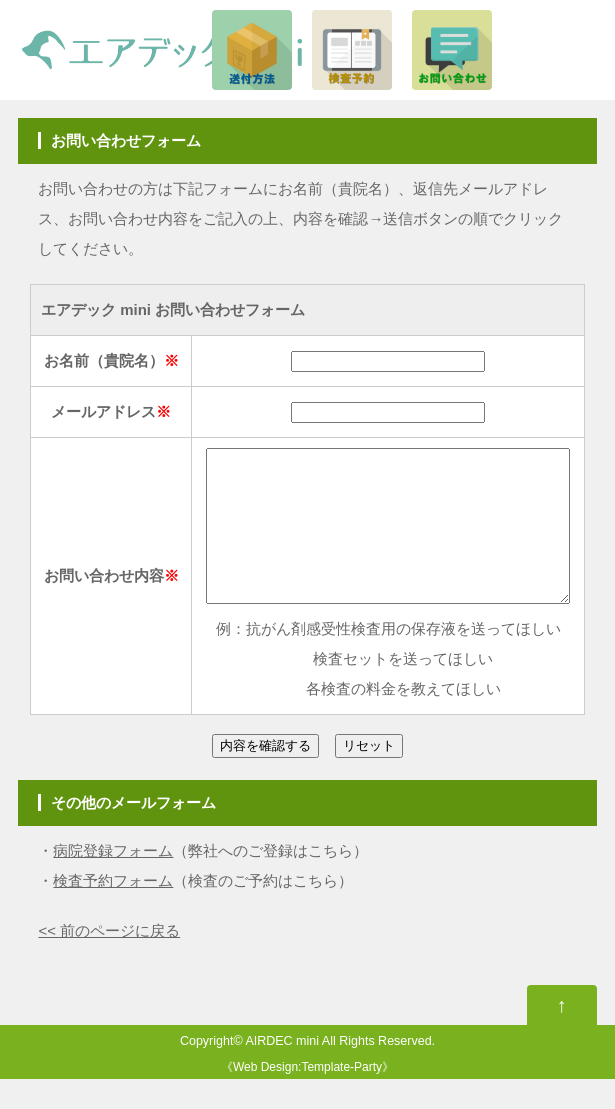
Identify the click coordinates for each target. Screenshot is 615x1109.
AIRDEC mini (282, 1071)
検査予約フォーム (113, 910)
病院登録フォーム (113, 880)
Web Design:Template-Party (307, 1097)
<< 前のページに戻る (109, 960)
